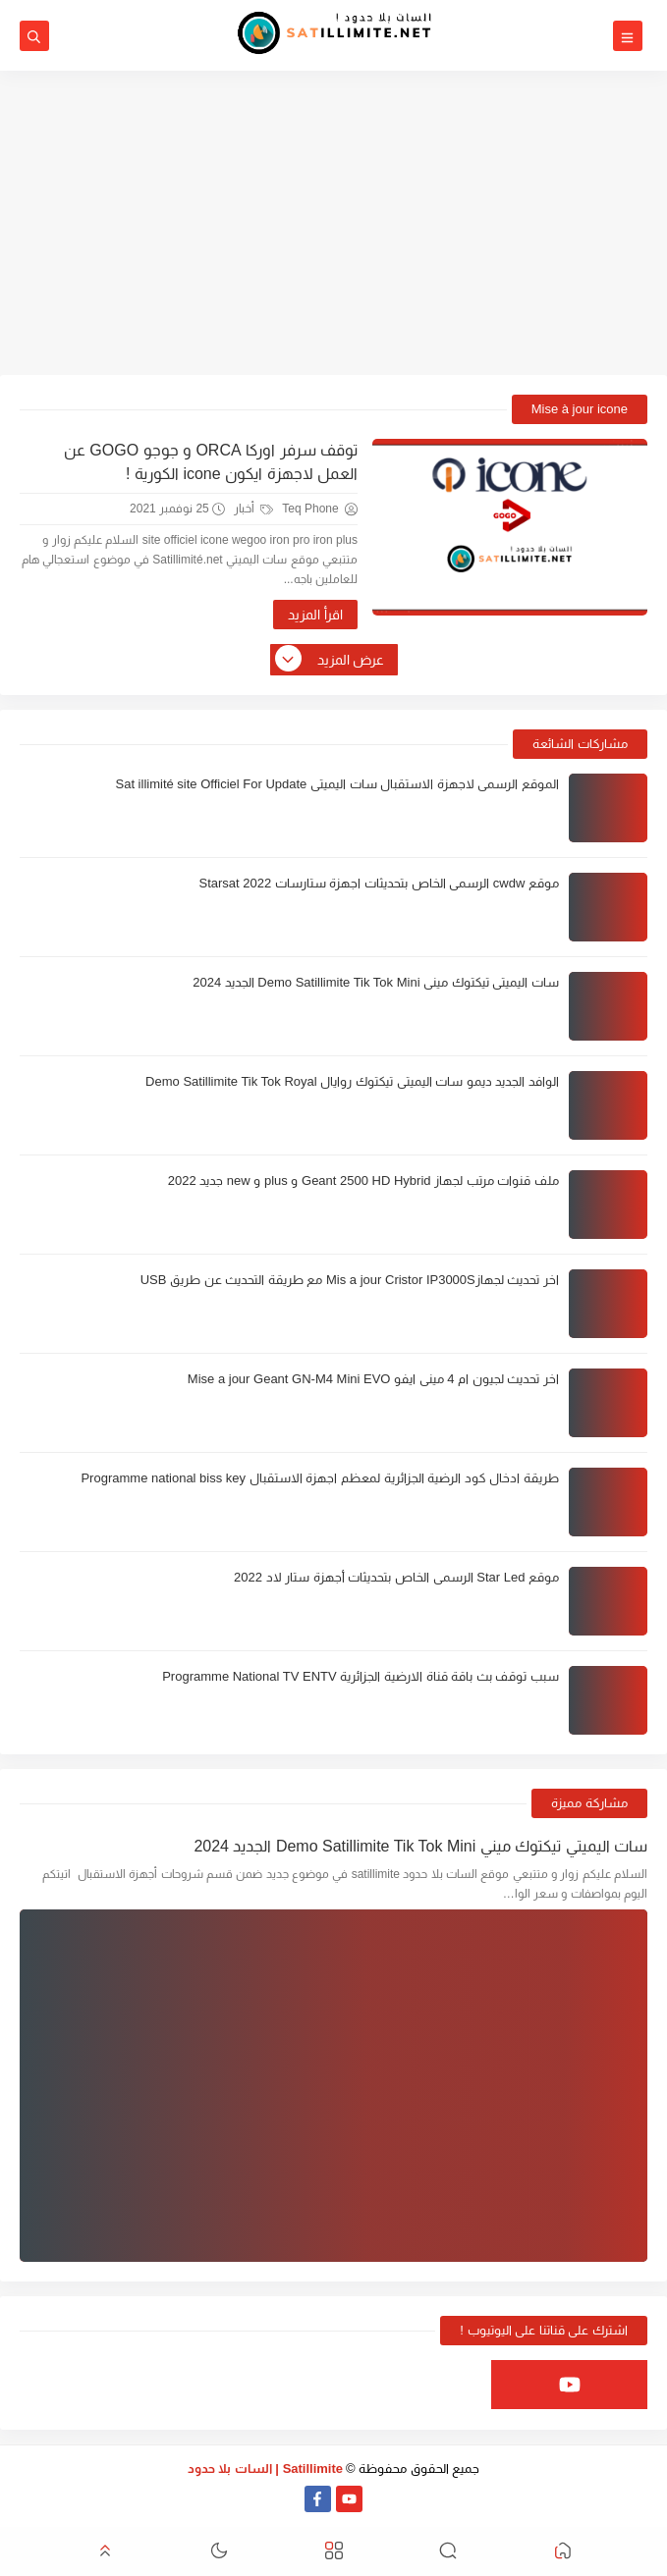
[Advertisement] (333, 222)
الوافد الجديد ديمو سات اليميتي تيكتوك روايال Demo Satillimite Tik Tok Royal (352, 1081)
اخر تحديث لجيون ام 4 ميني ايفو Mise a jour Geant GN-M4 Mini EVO (373, 1378)
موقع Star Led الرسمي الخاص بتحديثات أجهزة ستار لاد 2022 (396, 1577)
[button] (563, 2552)
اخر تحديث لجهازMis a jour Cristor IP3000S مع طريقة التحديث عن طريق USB (349, 1279)
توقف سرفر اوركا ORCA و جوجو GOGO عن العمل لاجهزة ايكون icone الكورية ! (211, 462)
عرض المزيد (331, 660)
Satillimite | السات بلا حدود (266, 2468)
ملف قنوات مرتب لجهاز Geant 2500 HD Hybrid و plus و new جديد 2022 (363, 1180)
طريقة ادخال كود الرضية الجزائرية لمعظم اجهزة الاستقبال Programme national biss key (320, 1478)
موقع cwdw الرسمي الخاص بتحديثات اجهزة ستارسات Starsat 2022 (378, 883)
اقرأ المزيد (315, 614)
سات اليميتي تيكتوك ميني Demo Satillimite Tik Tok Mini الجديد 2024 (376, 982)
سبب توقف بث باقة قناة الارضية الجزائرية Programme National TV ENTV (360, 1676)
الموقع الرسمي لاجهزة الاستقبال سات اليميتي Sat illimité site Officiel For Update (337, 784)
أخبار (253, 508)
